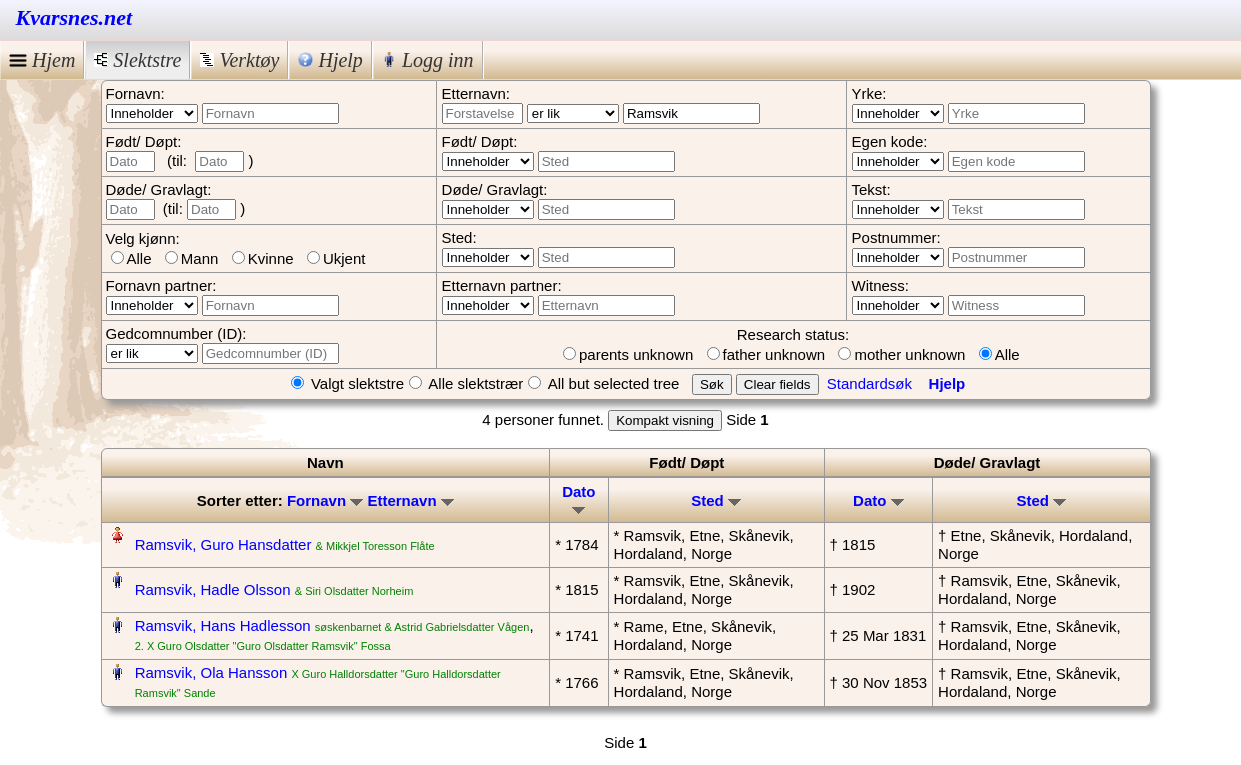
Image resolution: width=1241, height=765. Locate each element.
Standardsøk (869, 383)
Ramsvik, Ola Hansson (211, 672)
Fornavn (325, 500)
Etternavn (410, 500)
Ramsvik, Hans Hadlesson (223, 625)
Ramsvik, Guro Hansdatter (223, 544)
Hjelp (330, 60)
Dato (578, 498)
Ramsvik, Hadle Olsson (213, 589)
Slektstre (137, 60)
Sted (716, 500)
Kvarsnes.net (74, 17)
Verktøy (239, 60)
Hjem (42, 60)
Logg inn (428, 60)
